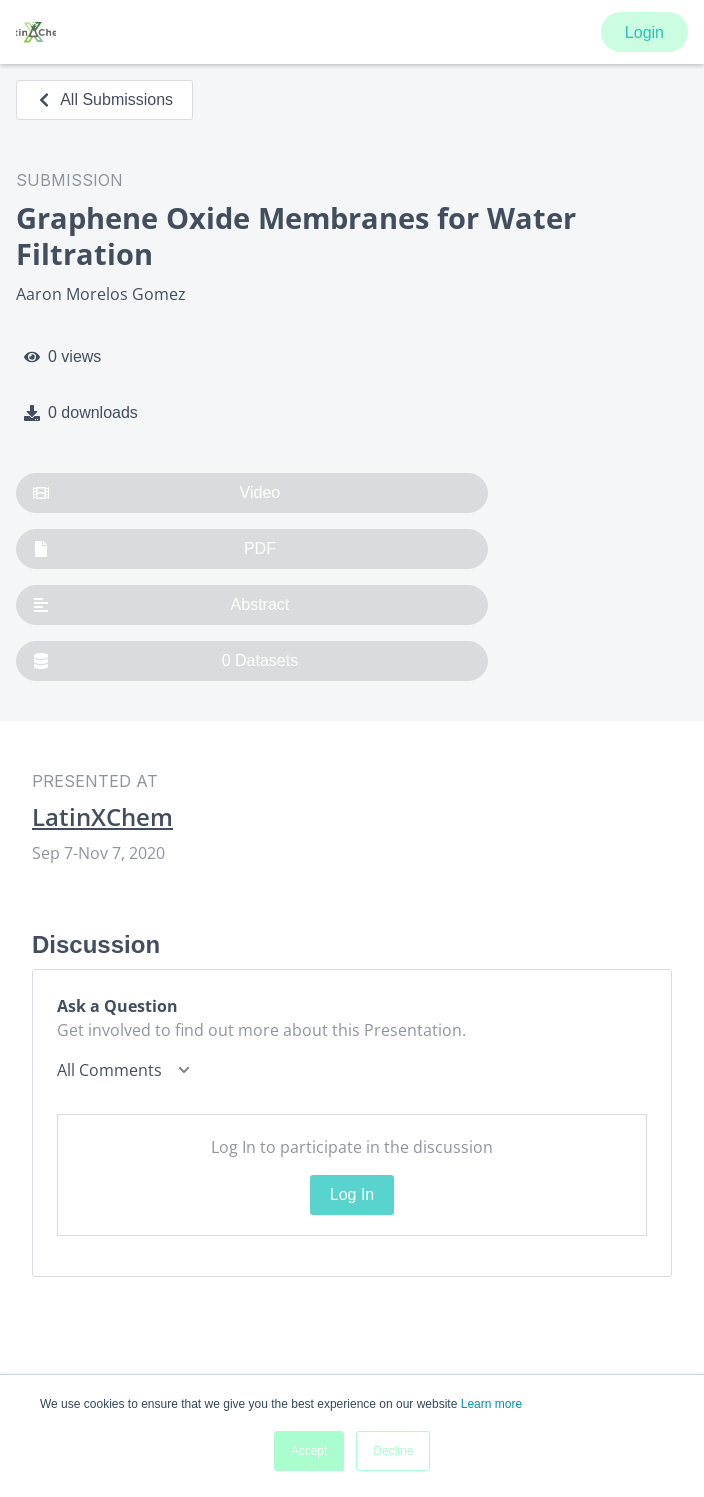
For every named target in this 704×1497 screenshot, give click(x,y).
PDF (154, 549)
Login (644, 32)
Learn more (491, 1404)
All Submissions (104, 99)
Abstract (161, 605)
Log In (352, 1194)
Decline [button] (393, 1451)
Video (156, 493)
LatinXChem (102, 817)
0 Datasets (165, 661)
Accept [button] (309, 1451)
